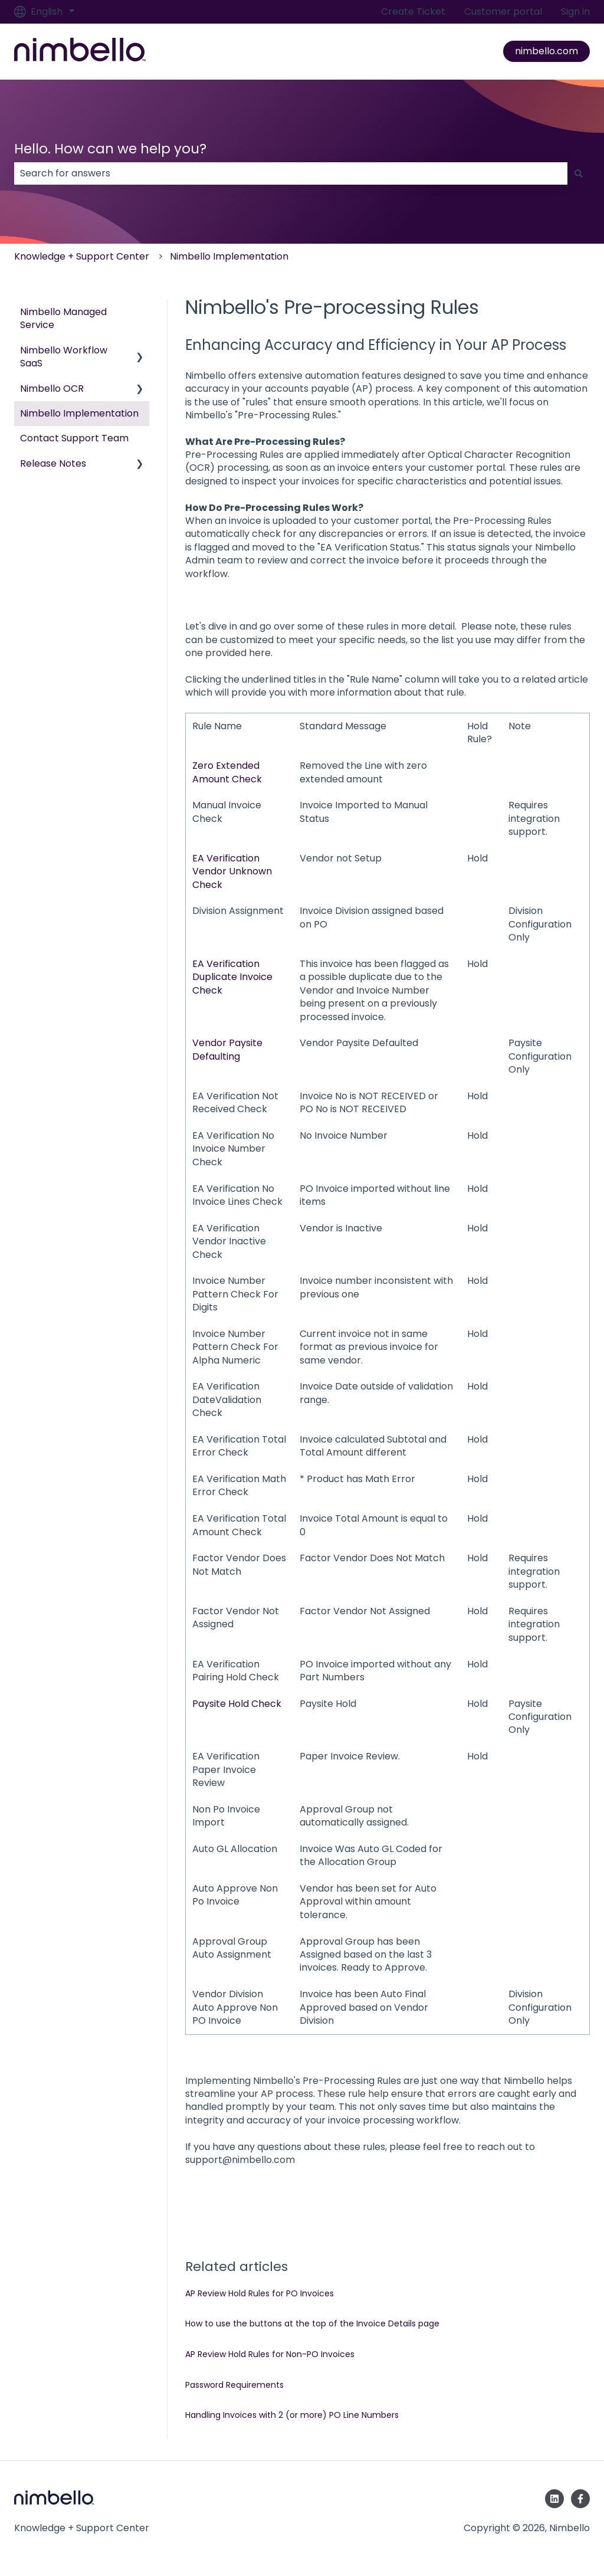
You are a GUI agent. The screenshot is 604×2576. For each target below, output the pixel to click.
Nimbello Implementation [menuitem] (79, 413)
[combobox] (290, 173)
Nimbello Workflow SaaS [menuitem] (63, 356)
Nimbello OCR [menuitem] (52, 388)
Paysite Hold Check (236, 1703)
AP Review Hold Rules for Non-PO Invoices (269, 2354)
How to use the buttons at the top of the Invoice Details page (312, 2323)
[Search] (578, 173)
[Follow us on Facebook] (580, 2498)
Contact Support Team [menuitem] (74, 438)
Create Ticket (413, 11)
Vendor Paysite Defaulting (227, 1049)
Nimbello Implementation (229, 256)
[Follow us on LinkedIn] (554, 2498)
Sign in (575, 11)
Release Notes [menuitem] (53, 463)
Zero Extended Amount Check (227, 772)
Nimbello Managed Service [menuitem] (63, 318)
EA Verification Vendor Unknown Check (232, 871)
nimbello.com (546, 51)
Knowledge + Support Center (81, 256)
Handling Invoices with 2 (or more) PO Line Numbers (292, 2415)
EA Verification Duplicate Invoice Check (232, 977)
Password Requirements (234, 2385)
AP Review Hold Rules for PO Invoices (259, 2293)
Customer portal (503, 11)
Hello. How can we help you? (110, 148)
